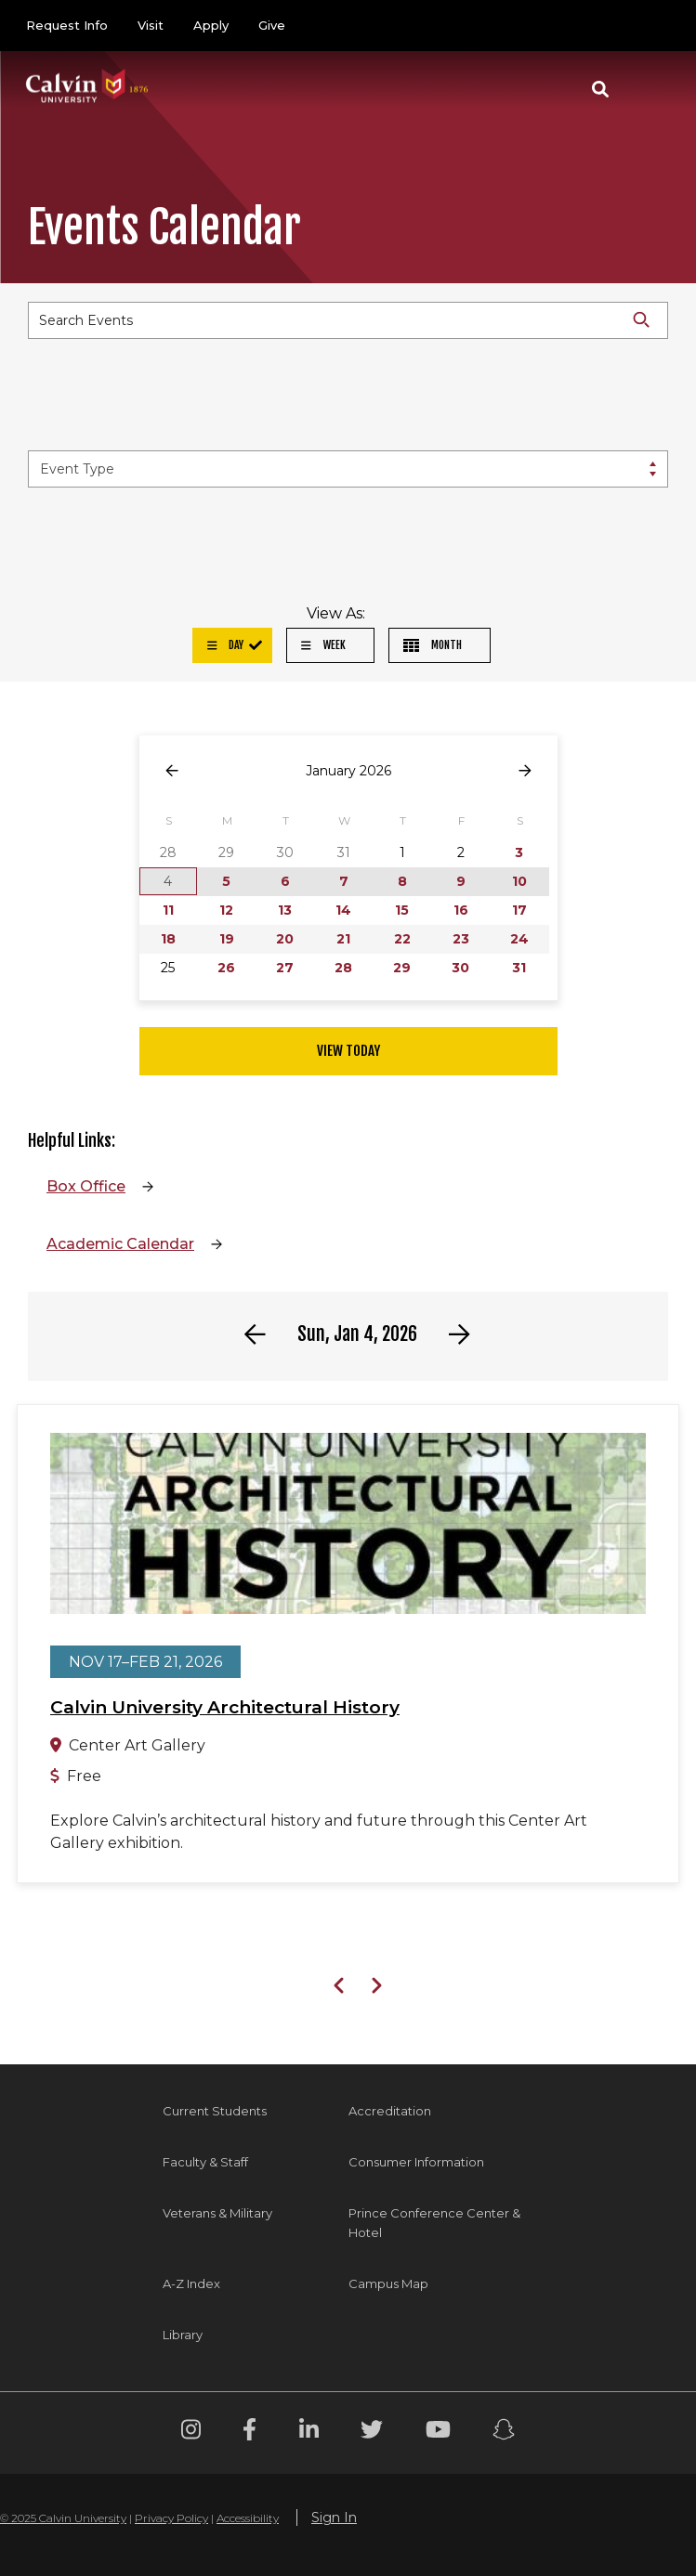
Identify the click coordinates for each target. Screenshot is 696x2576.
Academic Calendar (120, 1244)
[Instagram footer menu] (191, 2432)
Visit (151, 25)
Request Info (67, 25)
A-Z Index (191, 2283)
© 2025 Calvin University (63, 2518)
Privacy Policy (171, 2518)
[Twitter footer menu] (372, 2432)
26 (226, 967)
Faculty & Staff (205, 2161)
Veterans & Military (217, 2212)
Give (271, 25)
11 (168, 910)
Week (323, 645)
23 (461, 938)
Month (432, 645)
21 (343, 938)
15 (402, 910)
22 (402, 938)
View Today (348, 1051)
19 (226, 938)
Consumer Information (416, 2161)
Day (225, 645)
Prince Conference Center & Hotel (434, 2222)
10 (519, 881)
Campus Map (388, 2283)
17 (519, 910)
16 (460, 910)
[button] (600, 89)
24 (519, 938)
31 (519, 967)
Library (183, 2334)
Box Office (85, 1186)
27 (285, 967)
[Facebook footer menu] (249, 2432)
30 (460, 967)
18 (168, 938)
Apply (211, 25)
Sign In (334, 2517)
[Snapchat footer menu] (503, 2432)
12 (226, 910)
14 (343, 910)
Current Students (215, 2110)
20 (285, 938)
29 (402, 967)
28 (343, 967)
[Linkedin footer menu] (309, 2432)
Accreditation (389, 2110)
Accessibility (248, 2518)
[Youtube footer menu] (438, 2432)
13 (285, 910)
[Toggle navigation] (649, 89)
